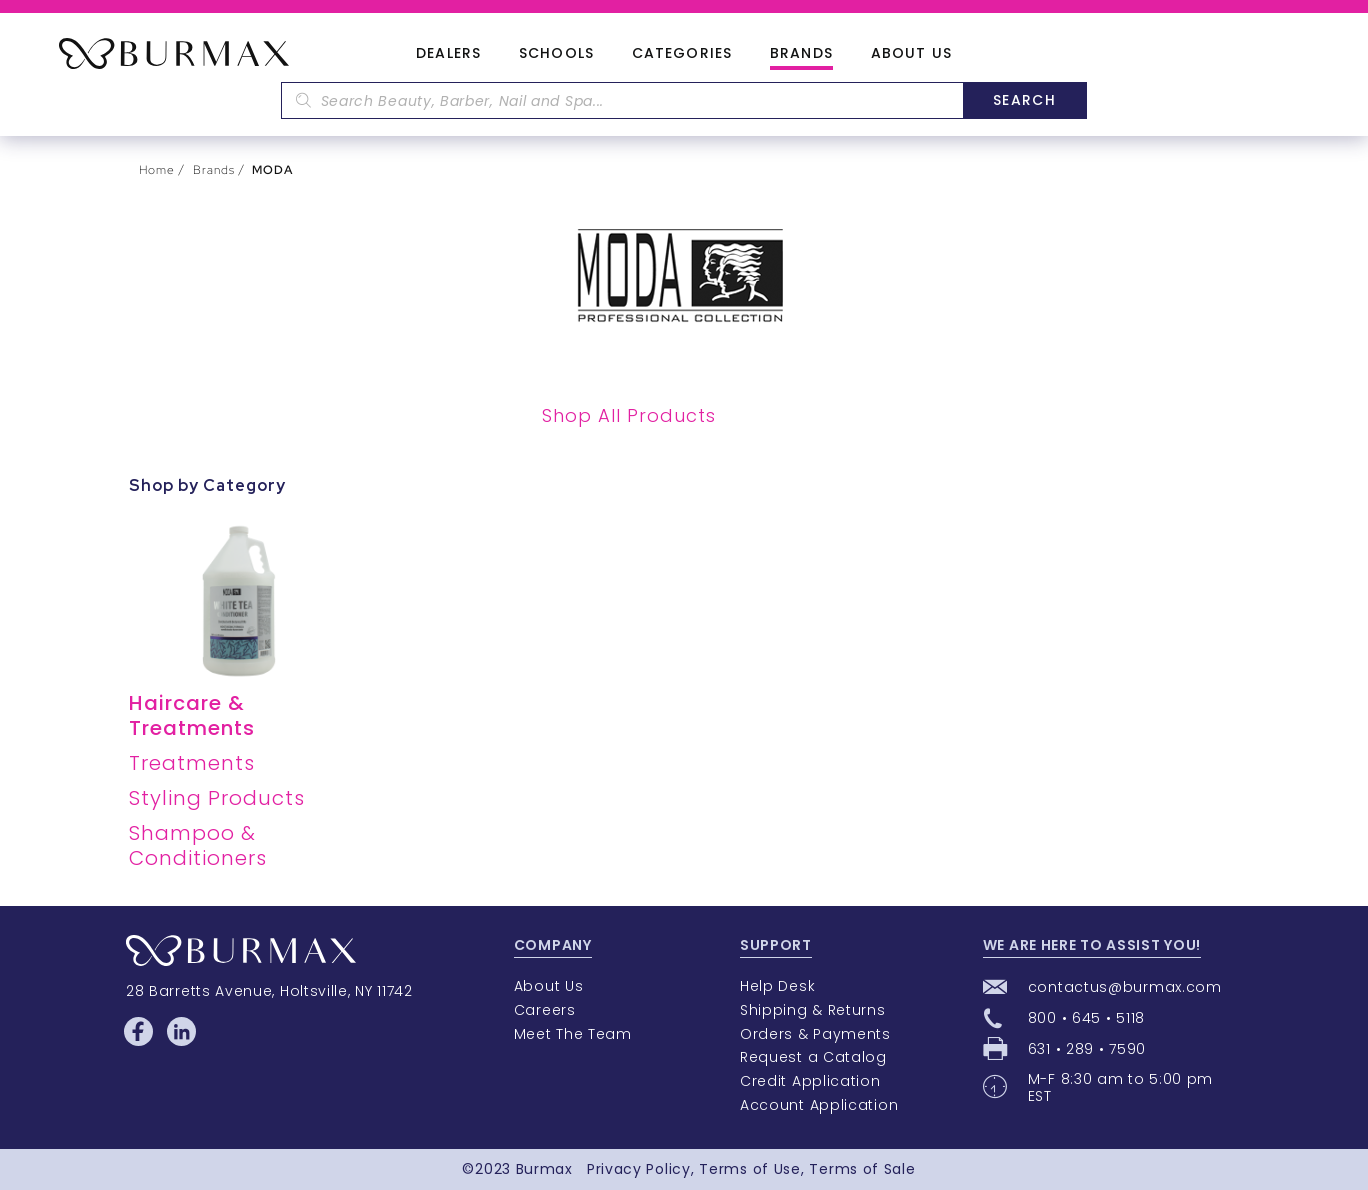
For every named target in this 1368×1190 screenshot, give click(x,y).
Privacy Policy (639, 1169)
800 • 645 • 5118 (1086, 1018)
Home (157, 170)
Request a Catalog (813, 1057)
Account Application (819, 1105)
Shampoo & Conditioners (198, 845)
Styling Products (217, 798)
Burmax (544, 1169)
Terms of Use (749, 1169)
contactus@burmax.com (1125, 987)
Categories (682, 54)
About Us (911, 54)
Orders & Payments (815, 1034)
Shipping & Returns (813, 1010)
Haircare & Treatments (192, 715)
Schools (556, 54)
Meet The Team (573, 1034)
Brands (801, 54)
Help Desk (777, 986)
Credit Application (810, 1081)
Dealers (448, 54)
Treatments (192, 763)
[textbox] (622, 100)
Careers (545, 1010)
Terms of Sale (862, 1169)
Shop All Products (629, 415)
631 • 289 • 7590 (1087, 1049)
